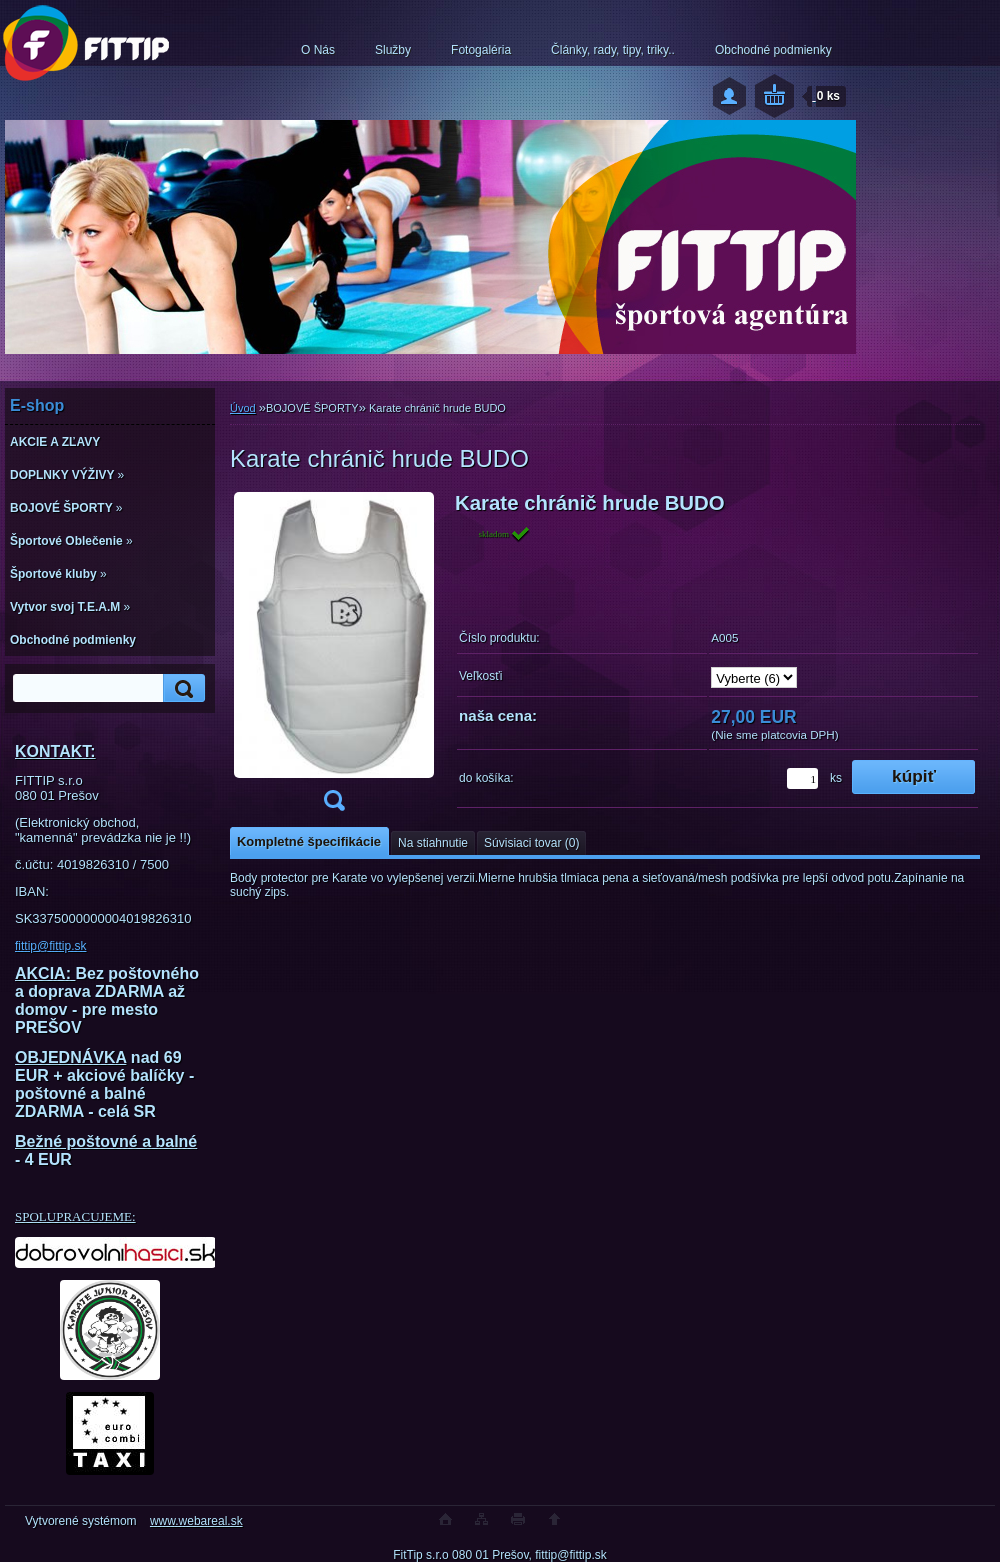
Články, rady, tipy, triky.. (613, 50)
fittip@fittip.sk (51, 946)
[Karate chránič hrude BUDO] (334, 658)
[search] (181, 688)
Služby (393, 50)
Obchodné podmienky (773, 50)
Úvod (243, 408)
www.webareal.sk (196, 1521)
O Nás (318, 50)
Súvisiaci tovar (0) (531, 843)
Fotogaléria (481, 50)
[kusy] (802, 778)
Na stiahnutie (433, 843)
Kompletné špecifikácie (309, 841)
